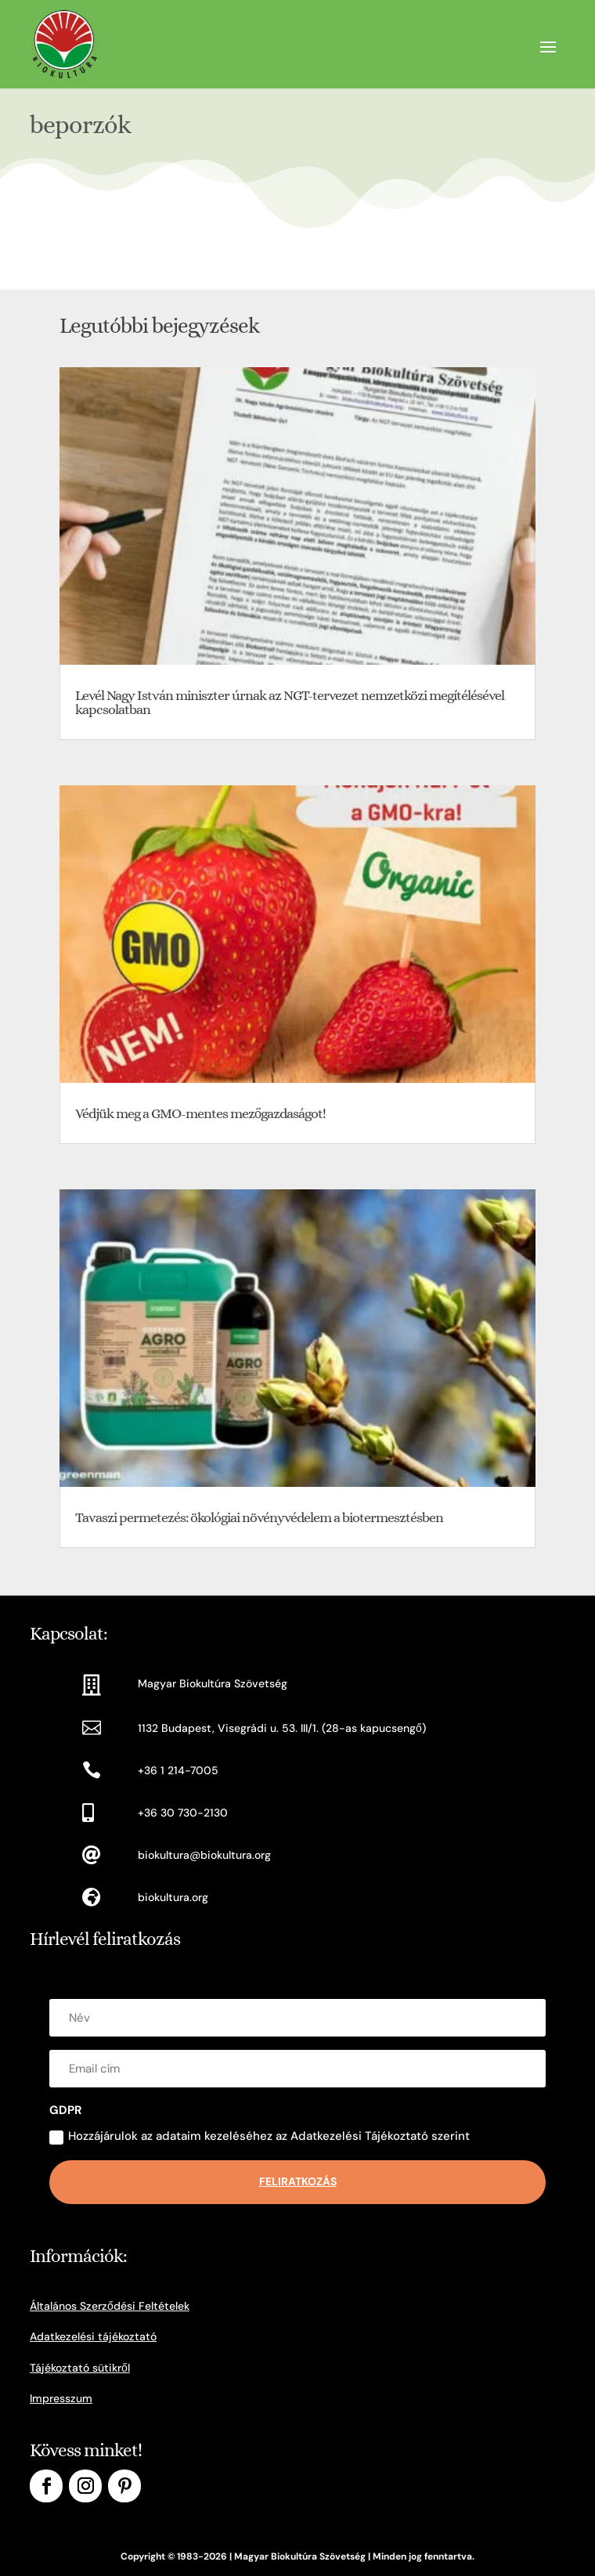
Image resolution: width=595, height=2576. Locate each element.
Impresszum (61, 2398)
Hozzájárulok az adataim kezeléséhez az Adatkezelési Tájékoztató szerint (259, 2136)
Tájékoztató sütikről (80, 2368)
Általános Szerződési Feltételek (109, 2306)
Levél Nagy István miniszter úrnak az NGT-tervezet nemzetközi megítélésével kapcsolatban (289, 702)
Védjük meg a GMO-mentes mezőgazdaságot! (200, 1113)
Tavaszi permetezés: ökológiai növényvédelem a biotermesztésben (259, 1517)
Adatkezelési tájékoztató (93, 2336)
